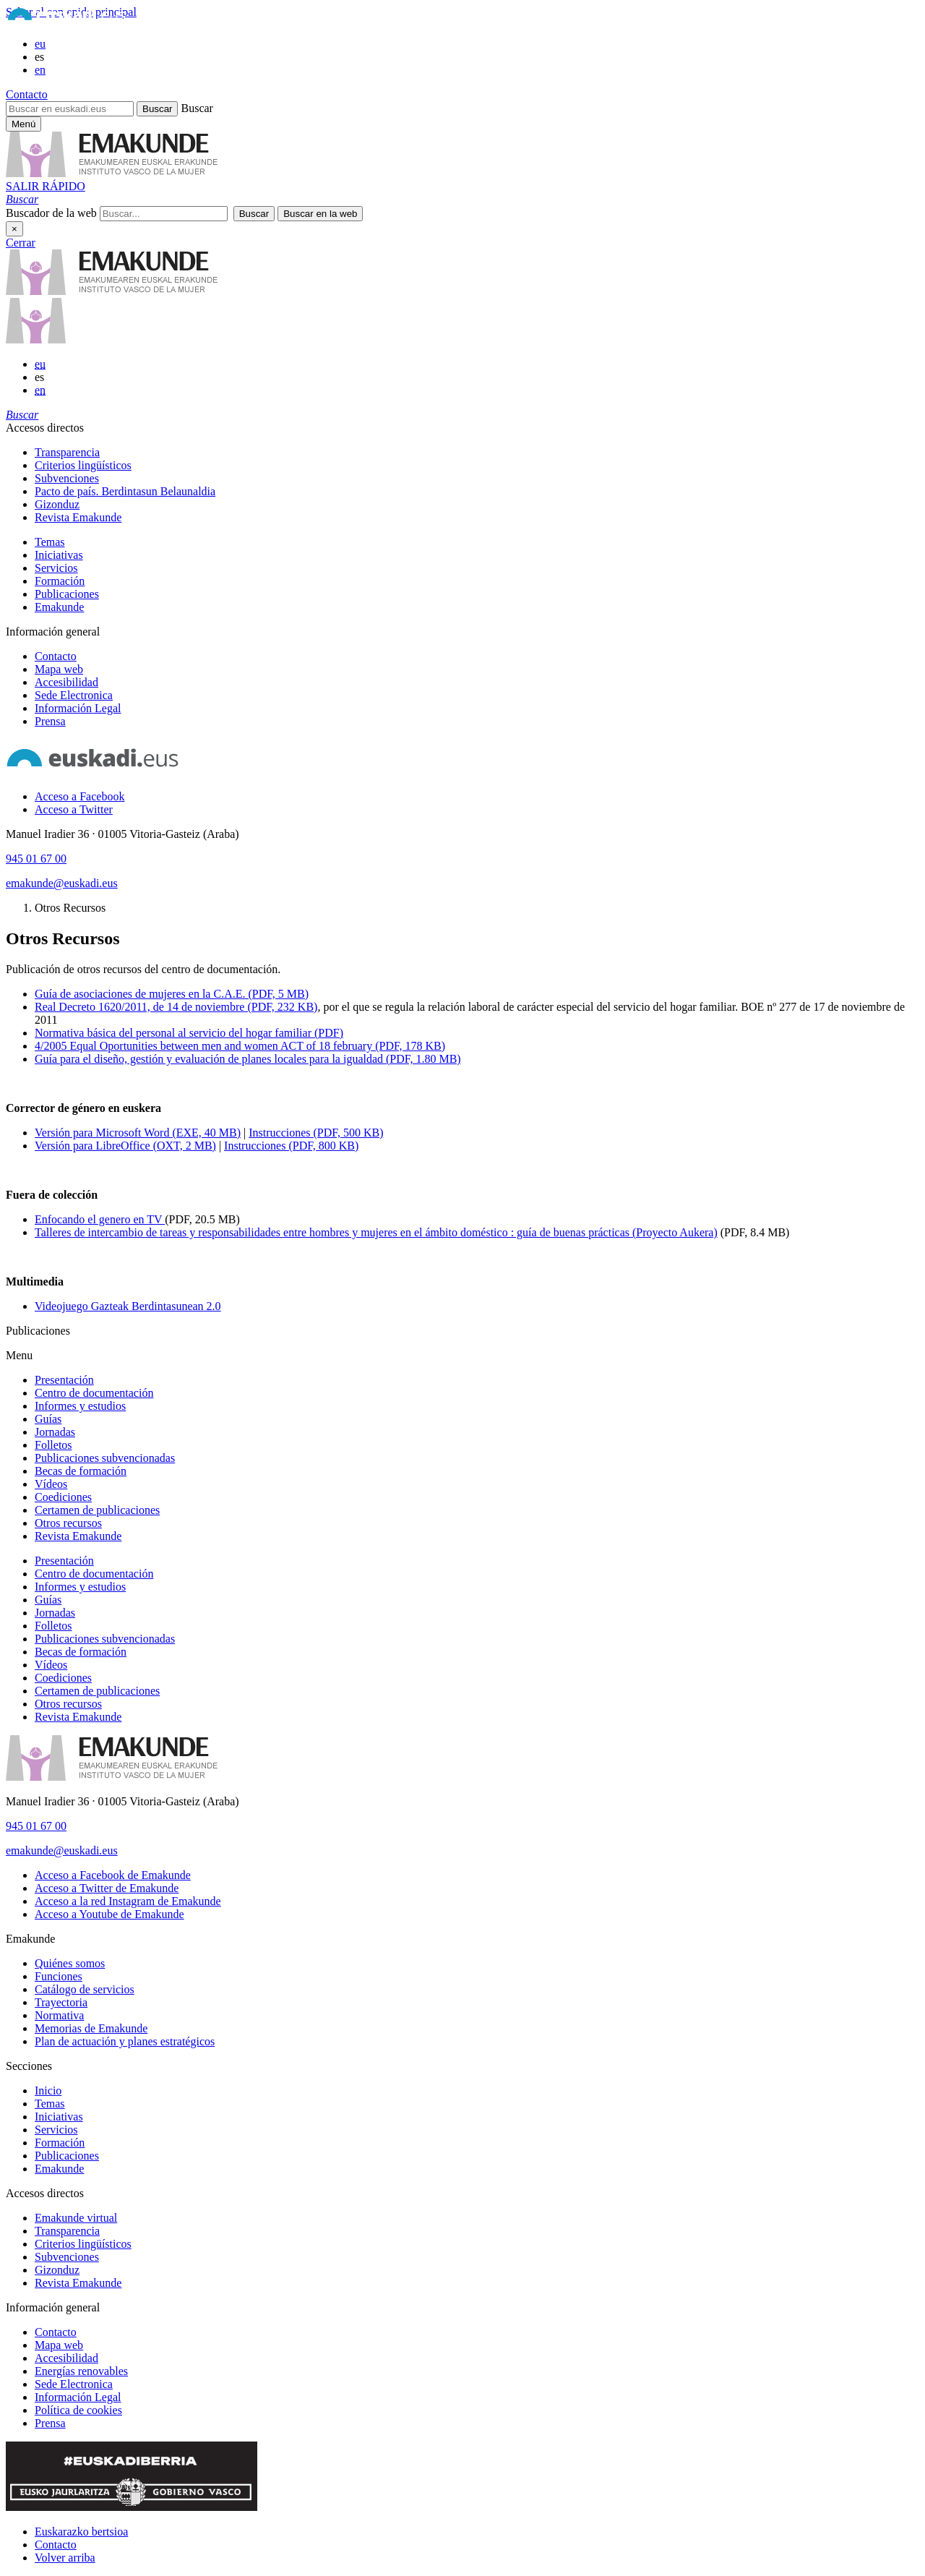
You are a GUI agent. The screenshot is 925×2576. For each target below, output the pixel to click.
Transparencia (67, 452)
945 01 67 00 (36, 858)
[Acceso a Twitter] (74, 809)
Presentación (64, 1380)
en (40, 70)
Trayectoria (61, 2002)
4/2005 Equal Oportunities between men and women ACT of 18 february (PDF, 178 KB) (240, 1046)
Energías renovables (81, 2371)
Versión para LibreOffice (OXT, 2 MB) (125, 1145)
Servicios (56, 568)
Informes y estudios (80, 1406)
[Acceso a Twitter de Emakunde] (106, 1888)
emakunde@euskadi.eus (62, 883)
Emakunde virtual (76, 2218)
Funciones (58, 1976)
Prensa (50, 721)
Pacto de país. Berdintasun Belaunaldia (125, 491)
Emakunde (59, 607)
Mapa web (59, 669)
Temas (50, 542)
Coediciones (63, 1497)
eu (40, 44)
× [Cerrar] (14, 228)
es (39, 57)
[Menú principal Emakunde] (23, 124)
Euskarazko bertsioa (81, 2531)
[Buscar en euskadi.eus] (70, 108)
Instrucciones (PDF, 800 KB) (291, 1145)
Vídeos (51, 1484)
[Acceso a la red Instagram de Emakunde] (128, 1901)
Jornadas (55, 1432)
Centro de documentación (94, 1393)
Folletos (53, 1445)
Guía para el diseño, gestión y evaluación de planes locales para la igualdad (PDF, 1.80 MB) (248, 1059)
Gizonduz (57, 504)
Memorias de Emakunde (91, 2028)
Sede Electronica (74, 695)
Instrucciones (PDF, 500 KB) (316, 1132)
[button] (22, 199)
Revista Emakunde (78, 517)
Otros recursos (68, 1523)
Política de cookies (78, 2410)
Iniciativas (59, 555)
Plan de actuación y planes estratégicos (125, 2041)
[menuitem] (477, 452)
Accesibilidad (66, 682)
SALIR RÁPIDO (45, 186)
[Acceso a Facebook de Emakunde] (113, 1875)
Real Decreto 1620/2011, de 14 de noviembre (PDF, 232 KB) (176, 1007)
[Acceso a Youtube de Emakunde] (109, 1914)
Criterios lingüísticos (83, 465)
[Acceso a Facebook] (79, 796)
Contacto (27, 94)
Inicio (48, 2090)
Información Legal (78, 708)
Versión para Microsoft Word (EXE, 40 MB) (138, 1132)
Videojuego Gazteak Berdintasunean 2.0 (128, 1306)
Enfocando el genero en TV (100, 1219)
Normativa (59, 2015)
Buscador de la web (51, 213)
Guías (48, 1419)
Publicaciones (67, 594)
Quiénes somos (70, 1963)
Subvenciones (67, 478)
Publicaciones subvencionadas (105, 1458)
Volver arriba (65, 2557)
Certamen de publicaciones (97, 1510)
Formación (60, 581)
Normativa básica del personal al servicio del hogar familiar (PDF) (189, 1033)
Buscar (196, 108)
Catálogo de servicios (84, 1989)
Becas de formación (80, 1471)
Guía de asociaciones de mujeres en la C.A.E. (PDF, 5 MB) (172, 994)
